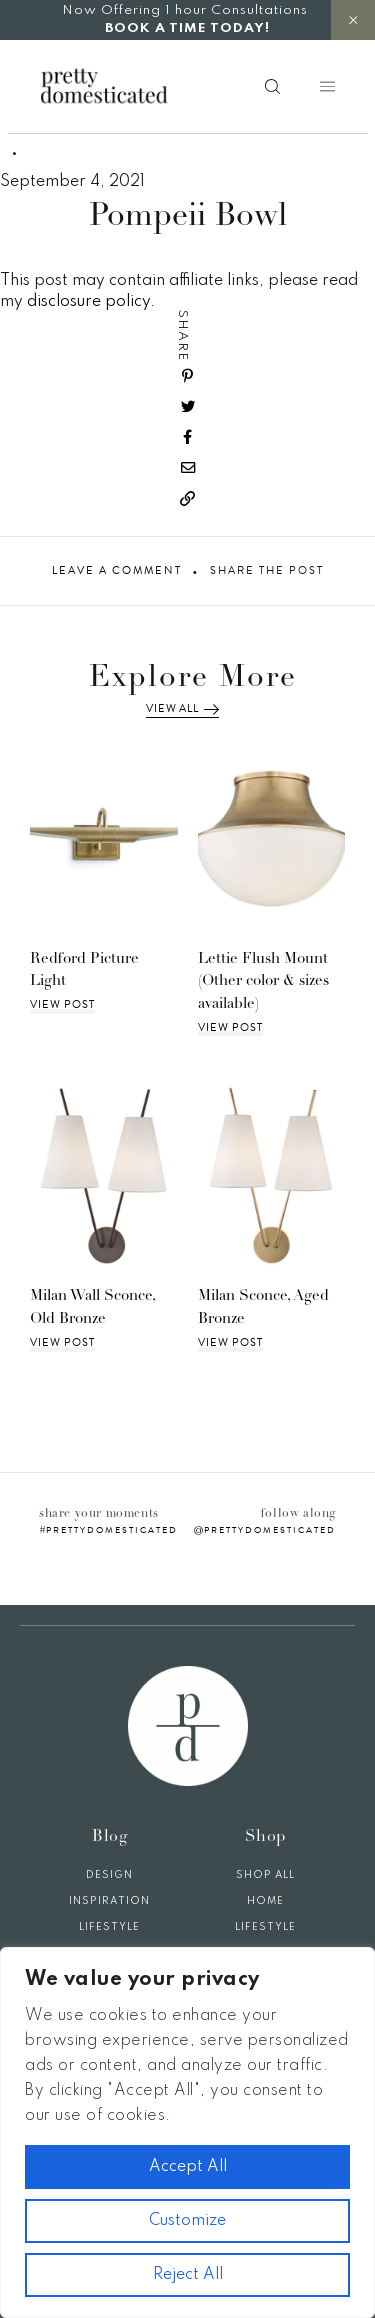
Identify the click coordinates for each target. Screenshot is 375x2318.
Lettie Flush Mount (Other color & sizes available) (263, 982)
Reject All (188, 2275)
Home (265, 1901)
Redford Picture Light (84, 971)
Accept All (188, 2167)
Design (109, 1875)
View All (182, 709)
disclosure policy (88, 302)
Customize (187, 2221)
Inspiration (109, 1901)
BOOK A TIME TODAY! (187, 28)
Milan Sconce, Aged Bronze (263, 1308)
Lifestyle (109, 1927)
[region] (187, 2132)
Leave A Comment (117, 571)
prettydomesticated (112, 1530)
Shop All (265, 1875)
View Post (62, 1005)
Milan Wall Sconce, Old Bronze (92, 1308)
